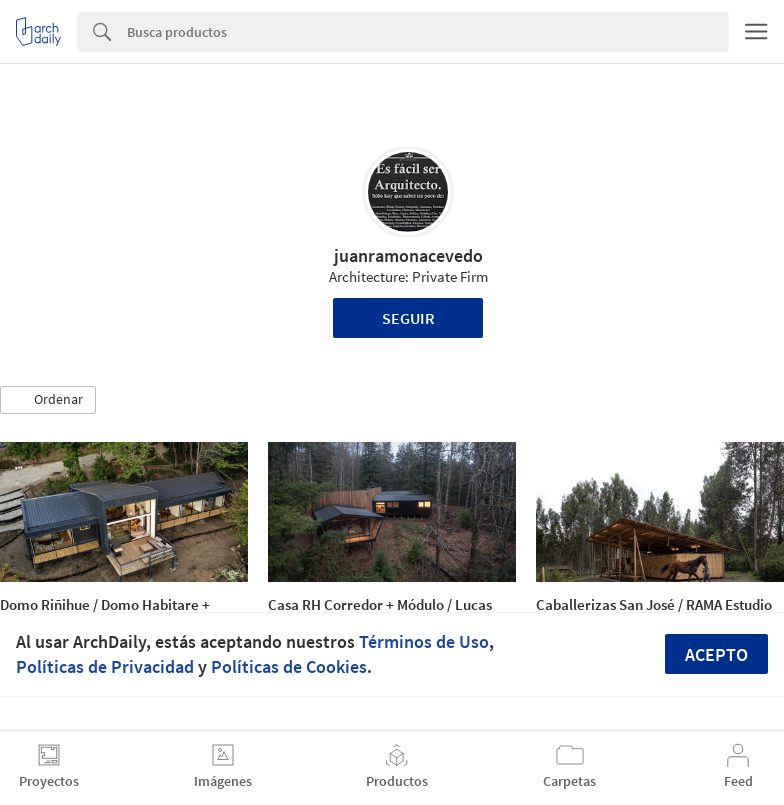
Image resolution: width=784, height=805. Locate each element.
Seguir (408, 318)
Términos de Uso (424, 641)
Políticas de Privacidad (105, 666)
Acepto (716, 654)
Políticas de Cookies (289, 666)
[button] (48, 400)
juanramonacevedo (408, 255)
